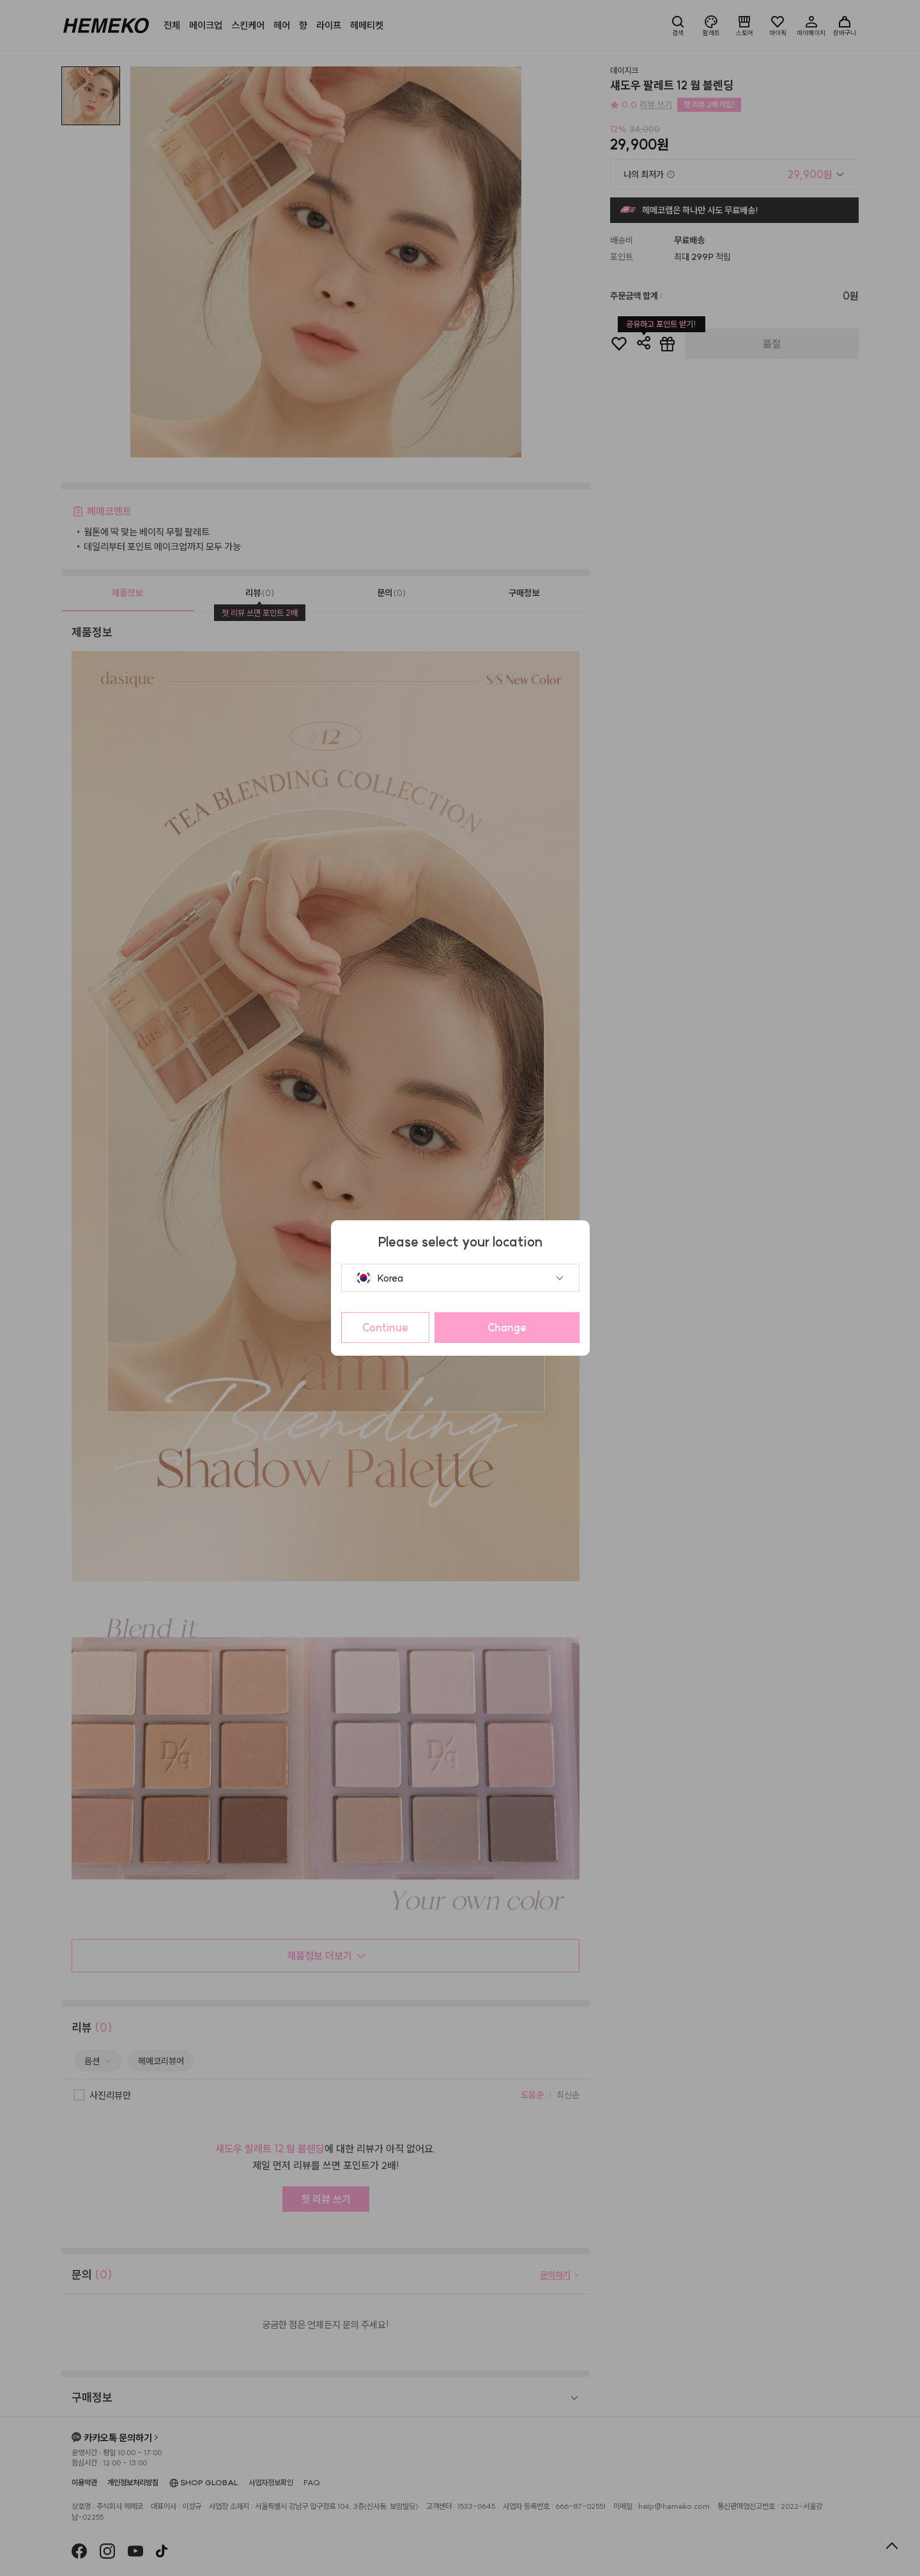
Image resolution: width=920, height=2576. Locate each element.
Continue (385, 1327)
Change (506, 1327)
